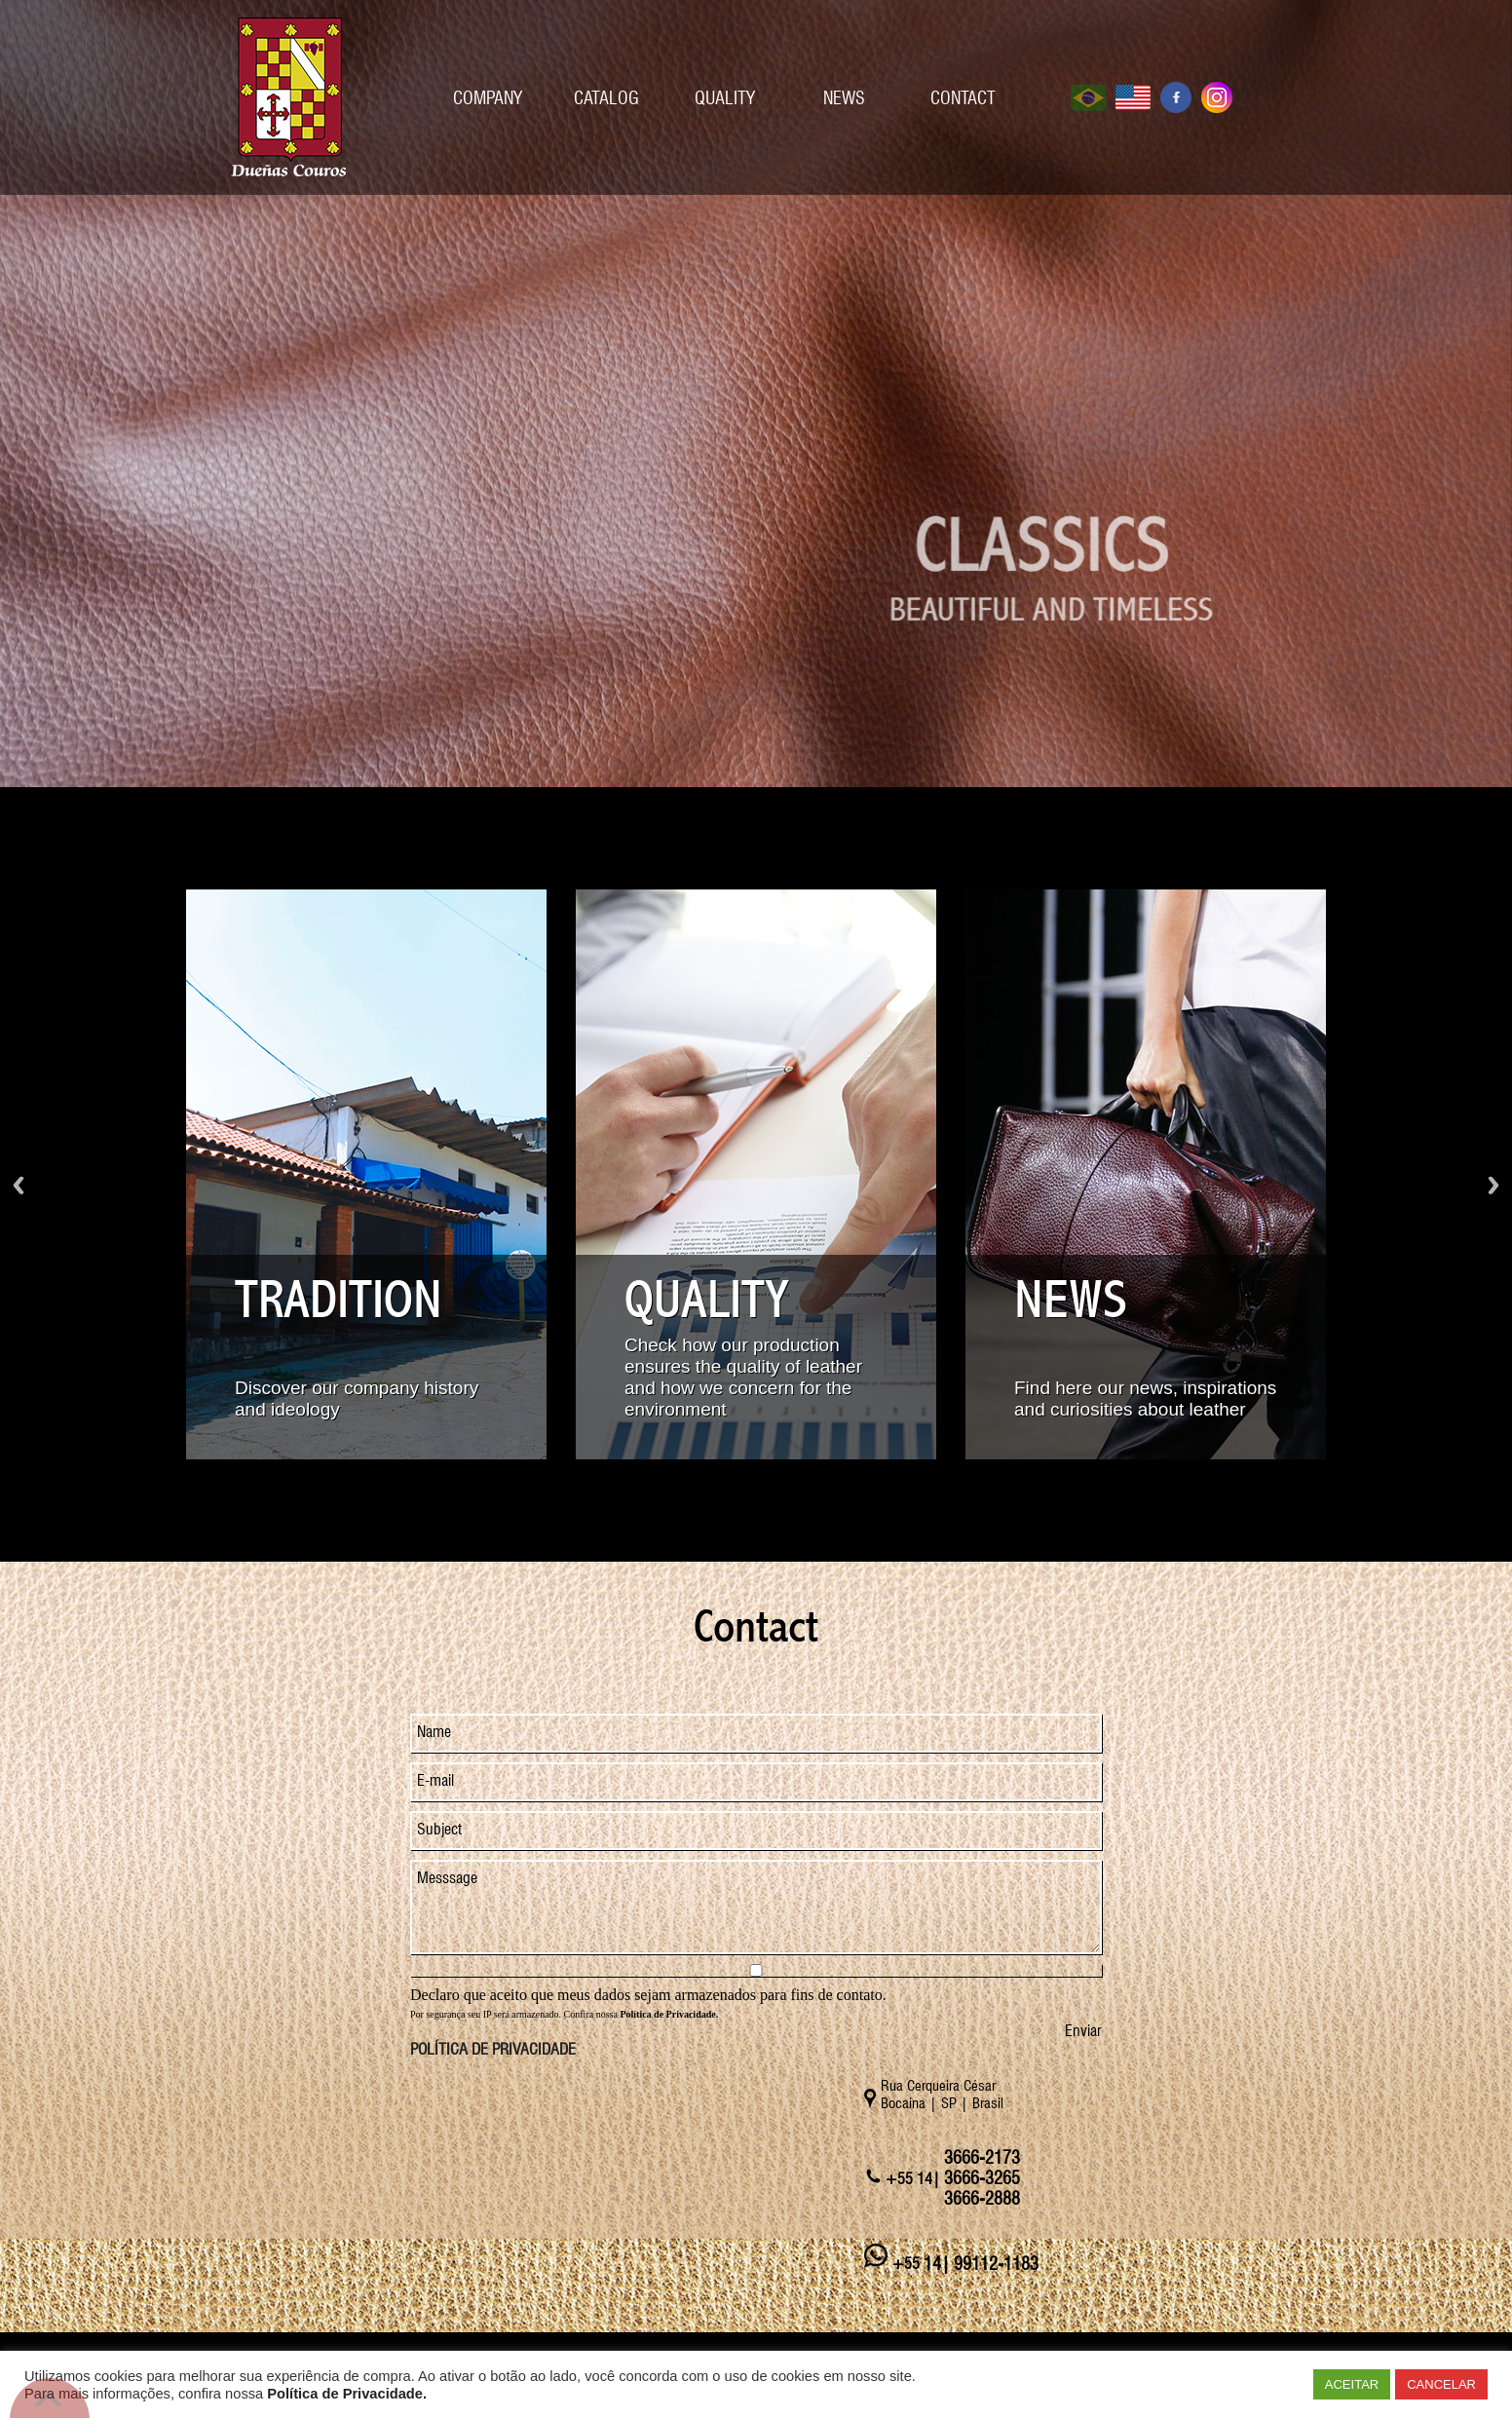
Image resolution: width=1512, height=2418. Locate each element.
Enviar (1083, 2030)
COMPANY (487, 98)
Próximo (1493, 1185)
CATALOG (606, 98)
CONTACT (963, 98)
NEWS (844, 98)
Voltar (18, 1185)
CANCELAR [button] (1441, 2384)
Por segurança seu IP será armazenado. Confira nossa (564, 2014)
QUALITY (725, 98)
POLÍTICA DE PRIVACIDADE (493, 2049)
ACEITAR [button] (1352, 2384)
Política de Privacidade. (347, 2393)
